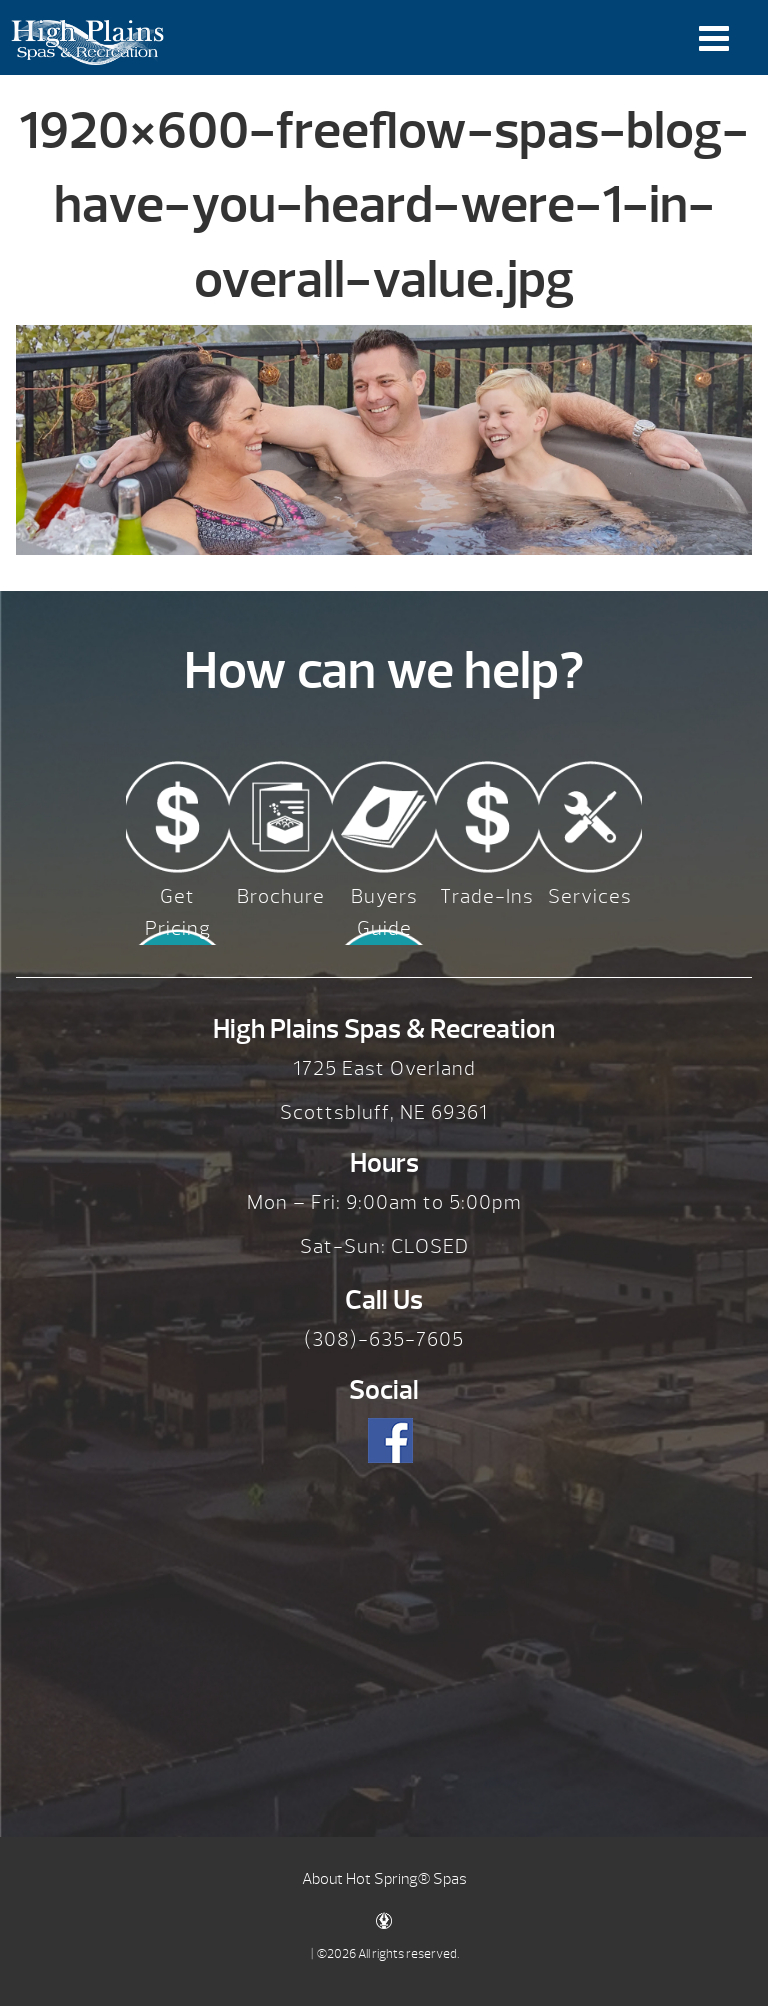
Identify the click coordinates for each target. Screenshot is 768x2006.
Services (590, 896)
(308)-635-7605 (384, 1339)
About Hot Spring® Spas (384, 1879)
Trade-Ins (487, 896)
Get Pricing (178, 912)
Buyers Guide (384, 912)
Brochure (281, 896)
